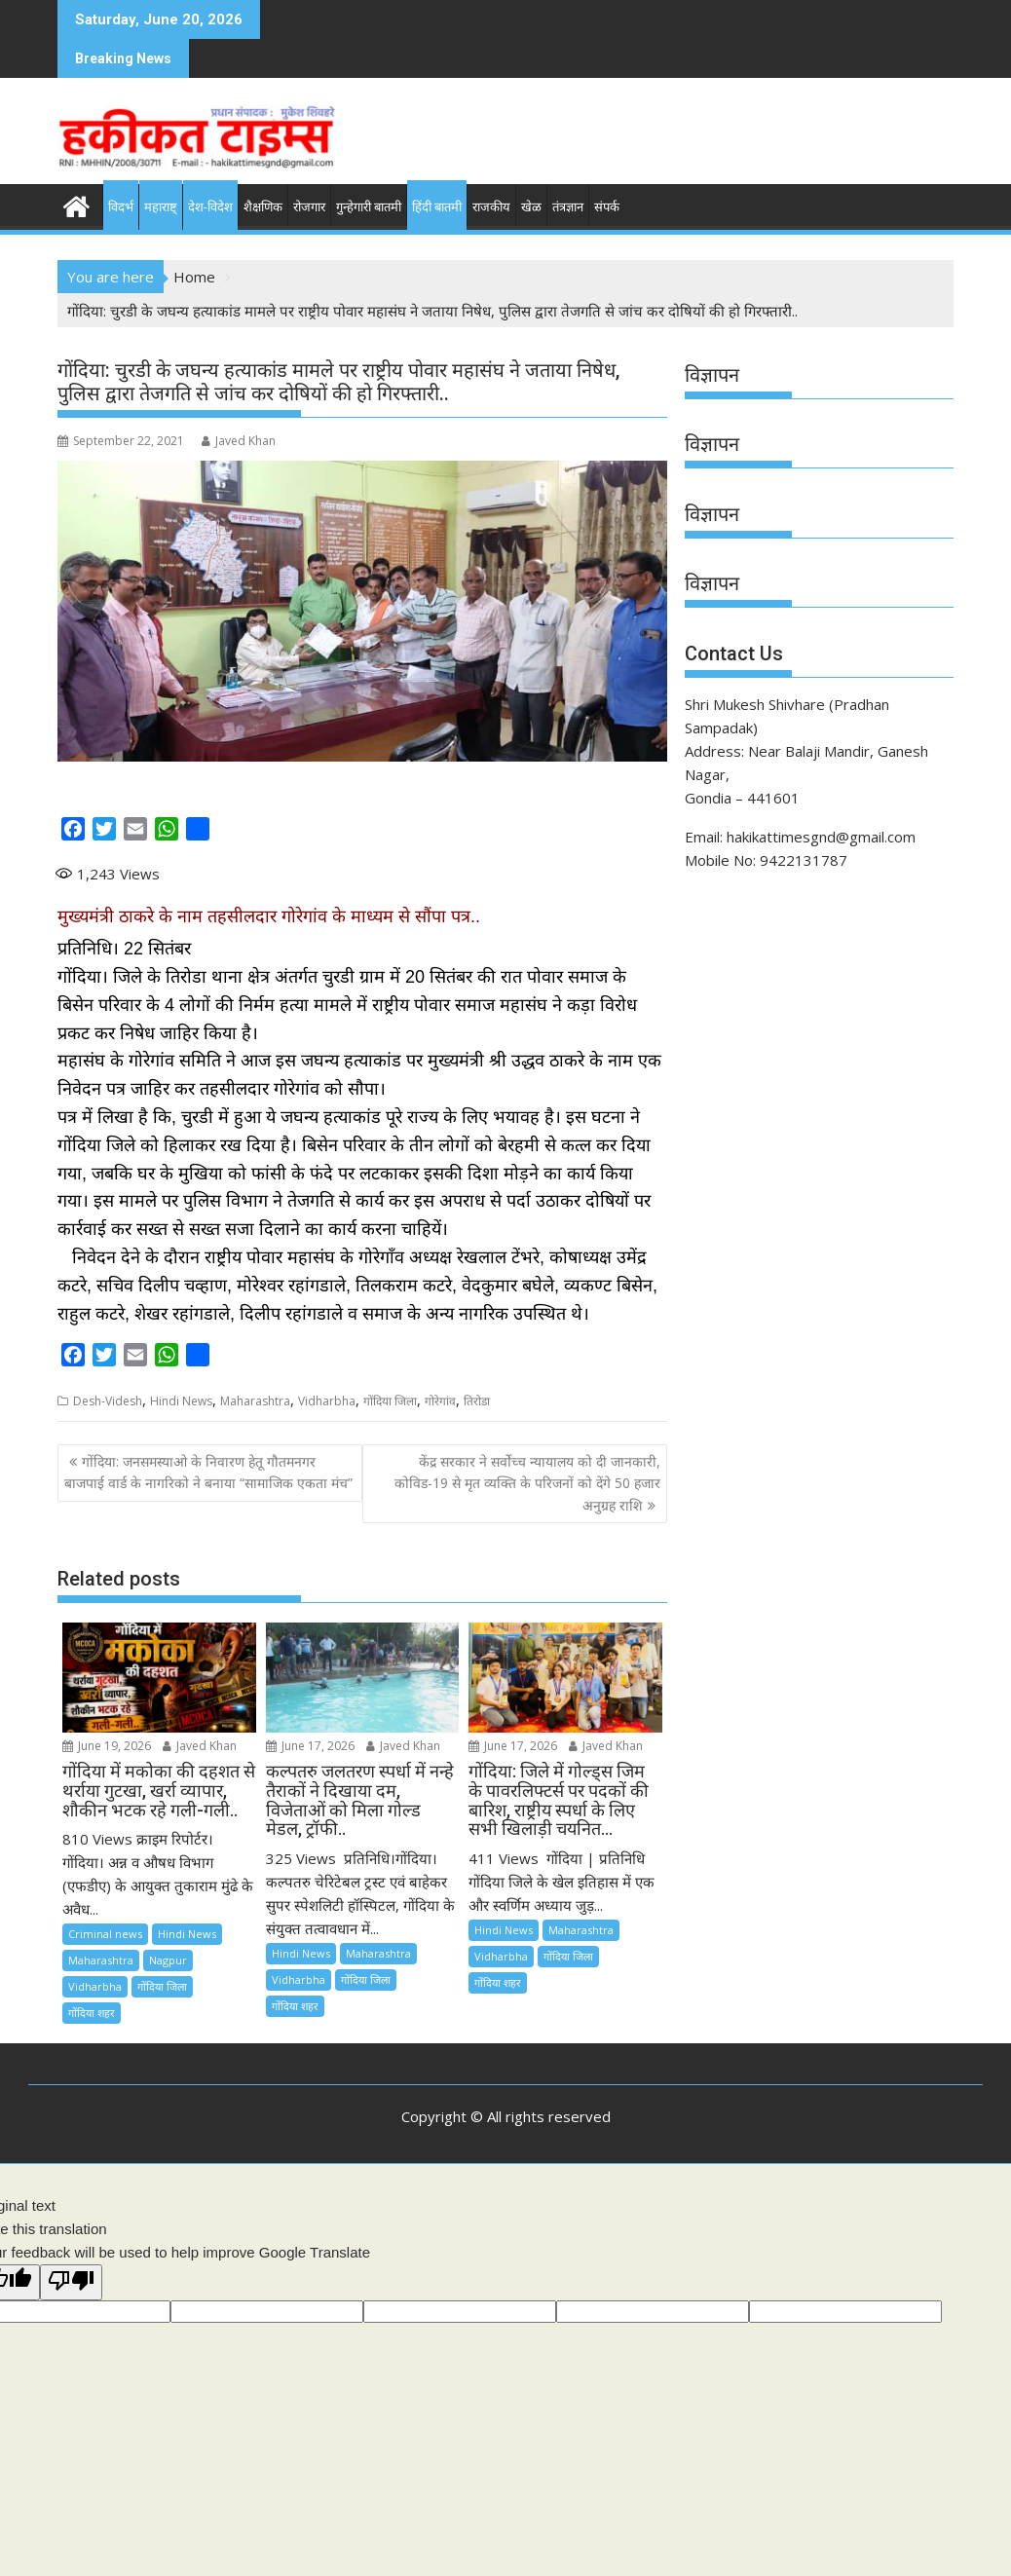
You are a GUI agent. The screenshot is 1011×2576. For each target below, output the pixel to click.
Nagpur (168, 1960)
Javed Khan (239, 440)
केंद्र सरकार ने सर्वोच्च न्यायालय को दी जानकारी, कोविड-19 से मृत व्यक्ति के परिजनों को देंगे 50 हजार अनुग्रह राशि (527, 1483)
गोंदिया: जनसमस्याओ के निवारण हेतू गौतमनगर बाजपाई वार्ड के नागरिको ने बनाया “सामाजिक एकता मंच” (208, 1472)
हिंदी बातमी (437, 207)
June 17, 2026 (310, 1745)
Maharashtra (255, 1401)
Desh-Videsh (107, 1401)
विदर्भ (120, 207)
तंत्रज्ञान (567, 207)
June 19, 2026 (106, 1745)
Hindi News (181, 1401)
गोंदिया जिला (390, 1401)
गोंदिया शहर (91, 2012)
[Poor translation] (71, 2282)
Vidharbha (327, 1401)
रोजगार (309, 207)
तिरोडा (477, 1401)
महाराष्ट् (160, 207)
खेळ (531, 207)
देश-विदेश (210, 207)
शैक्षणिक (262, 207)
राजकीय (491, 207)
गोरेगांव (440, 1401)
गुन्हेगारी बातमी (368, 207)
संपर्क (606, 207)
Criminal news (105, 1933)
